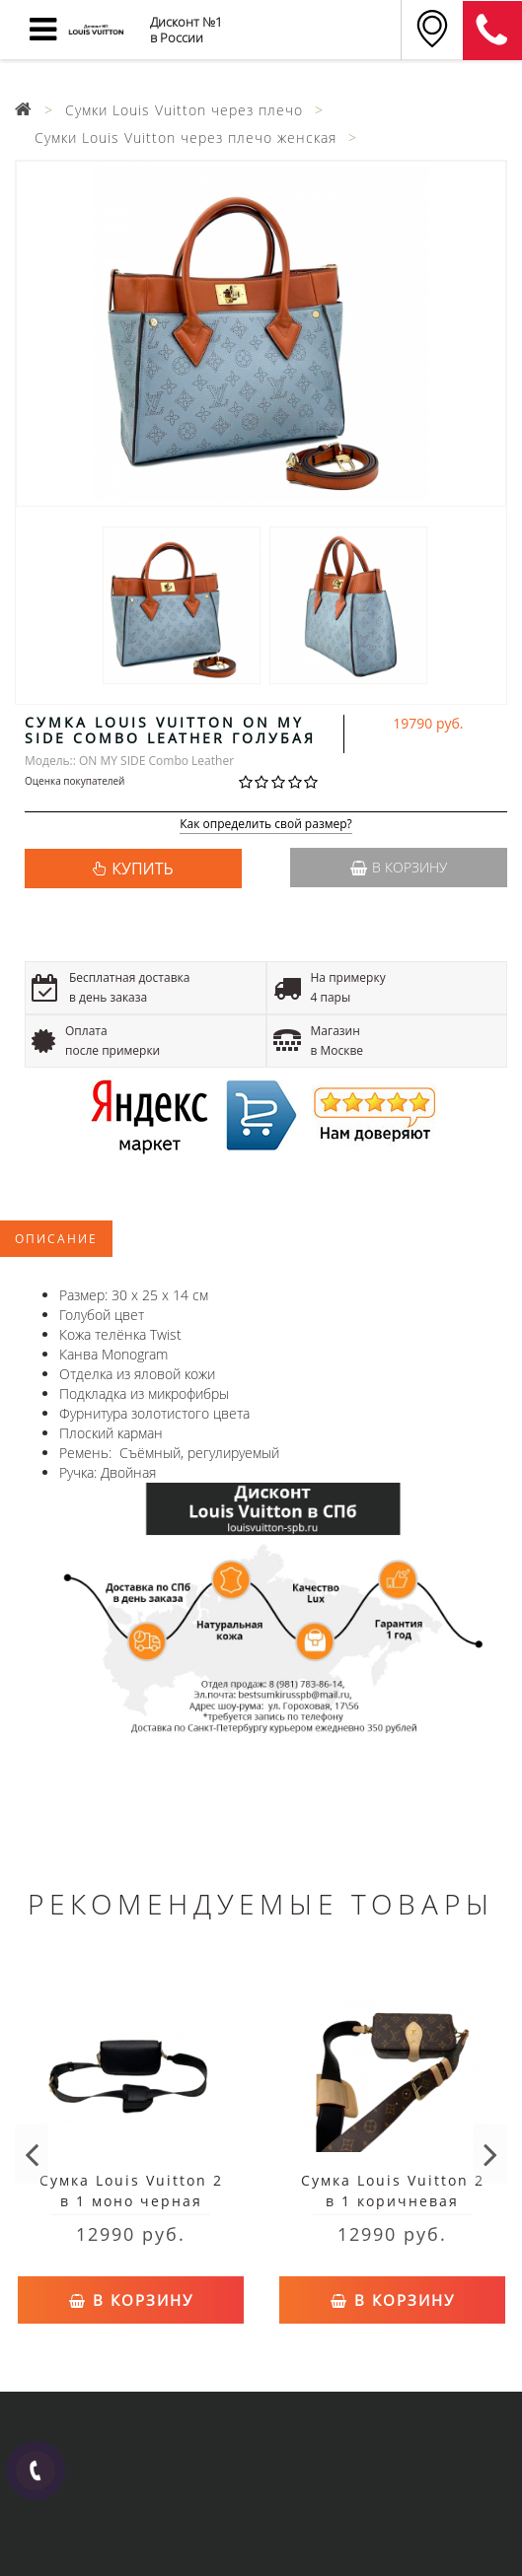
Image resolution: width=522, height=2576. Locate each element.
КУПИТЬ (142, 868)
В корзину (398, 867)
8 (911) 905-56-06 (492, 30)
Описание (56, 1238)
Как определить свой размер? (266, 824)
